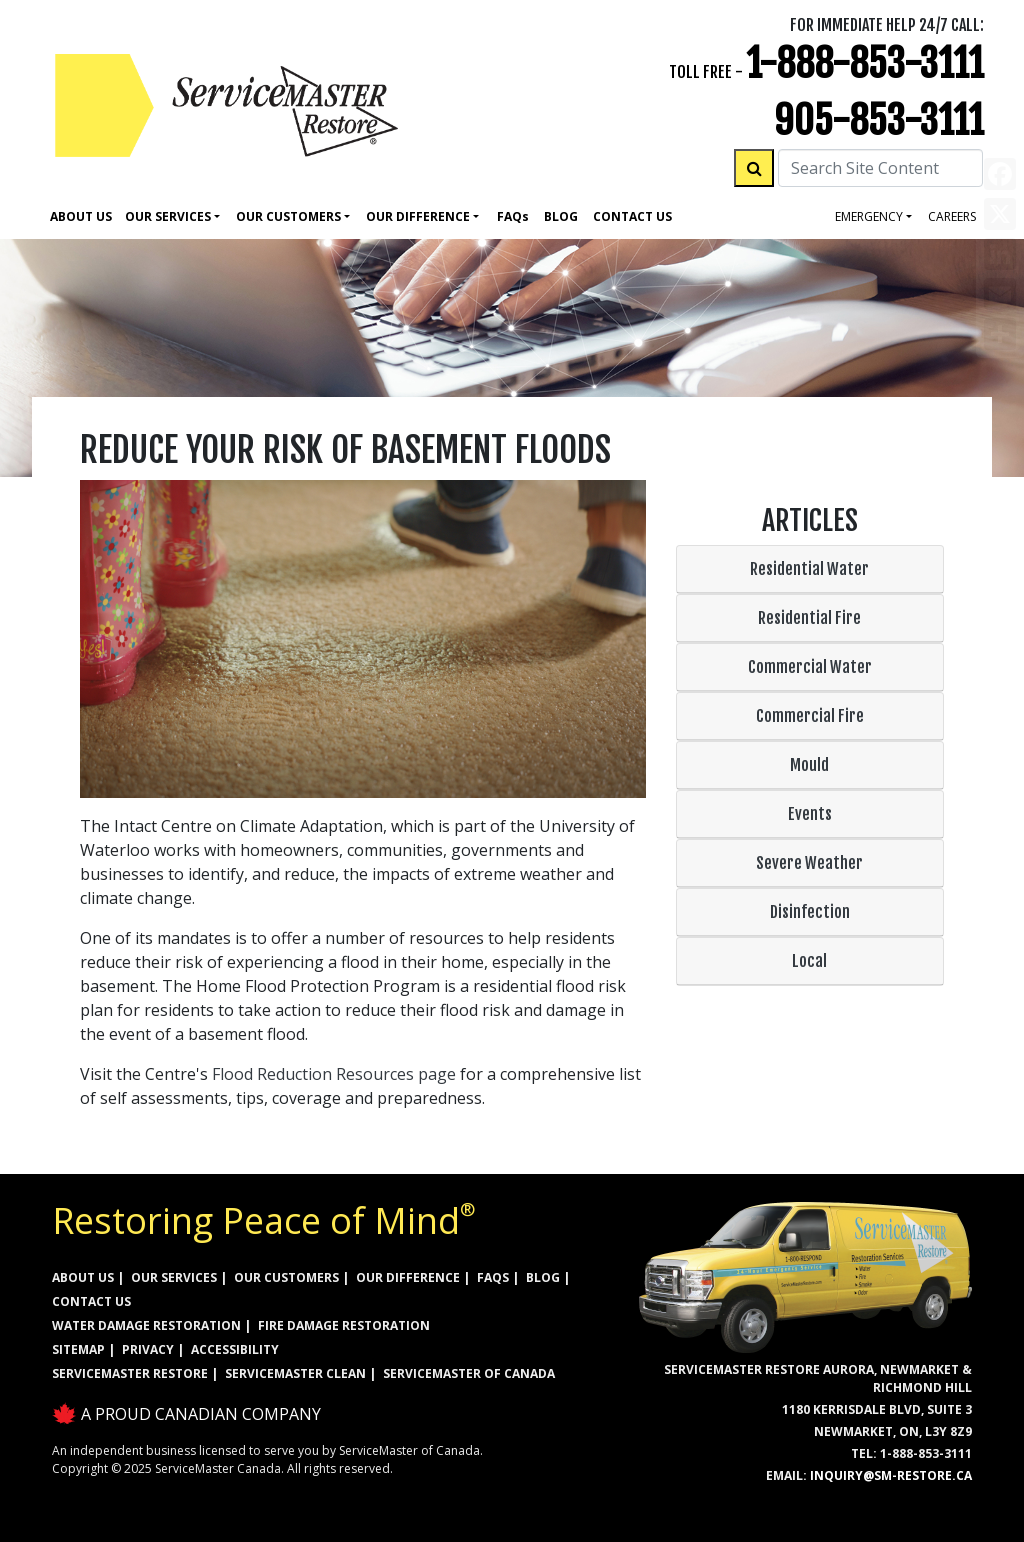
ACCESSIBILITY (235, 1349)
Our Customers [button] (288, 216)
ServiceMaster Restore (130, 1373)
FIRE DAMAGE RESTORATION (344, 1325)
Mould (809, 765)
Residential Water (809, 569)
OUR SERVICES (174, 1277)
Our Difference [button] (418, 216)
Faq (513, 216)
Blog (561, 216)
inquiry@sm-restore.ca (891, 1475)
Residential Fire (809, 618)
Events (810, 814)
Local (809, 961)
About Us (81, 216)
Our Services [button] (168, 216)
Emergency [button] (869, 216)
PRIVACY (148, 1349)
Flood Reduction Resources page (334, 1074)
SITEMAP (78, 1349)
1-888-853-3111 (865, 63)
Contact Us (632, 216)
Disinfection (810, 912)
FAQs (493, 1277)
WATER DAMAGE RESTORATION (146, 1325)
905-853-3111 (879, 120)
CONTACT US (91, 1301)
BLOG (543, 1277)
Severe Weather (809, 863)
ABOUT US (83, 1277)
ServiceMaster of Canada (469, 1373)
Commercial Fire (810, 716)
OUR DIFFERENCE (408, 1277)
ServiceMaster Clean (295, 1373)
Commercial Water (810, 667)
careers (952, 216)
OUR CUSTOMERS (286, 1277)
